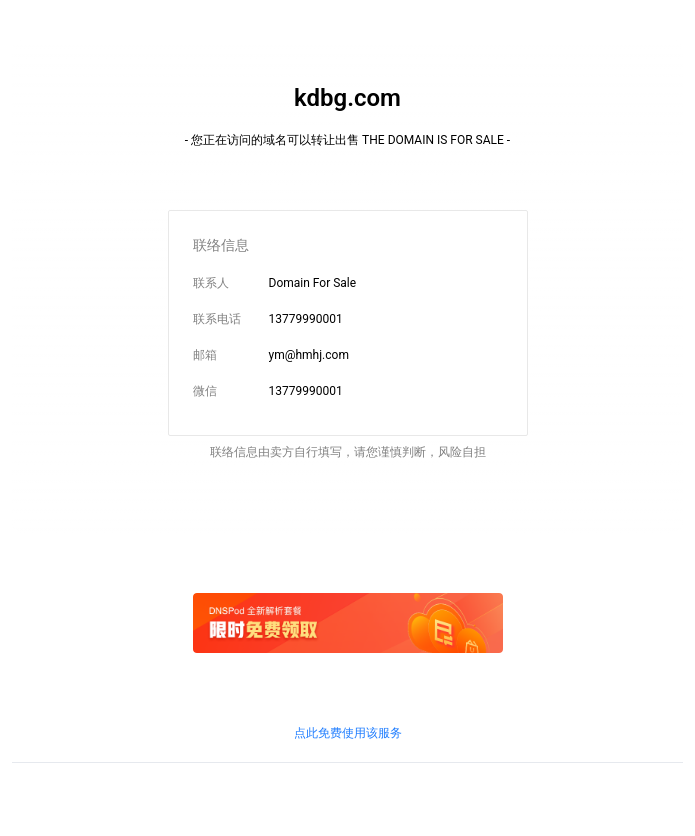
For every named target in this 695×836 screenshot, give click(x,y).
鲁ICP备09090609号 (66, 795)
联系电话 (217, 319)
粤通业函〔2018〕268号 (579, 795)
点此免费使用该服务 (348, 733)
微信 (205, 391)
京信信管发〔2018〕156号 (324, 795)
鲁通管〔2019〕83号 (455, 795)
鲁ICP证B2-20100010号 (187, 795)
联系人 (211, 283)
